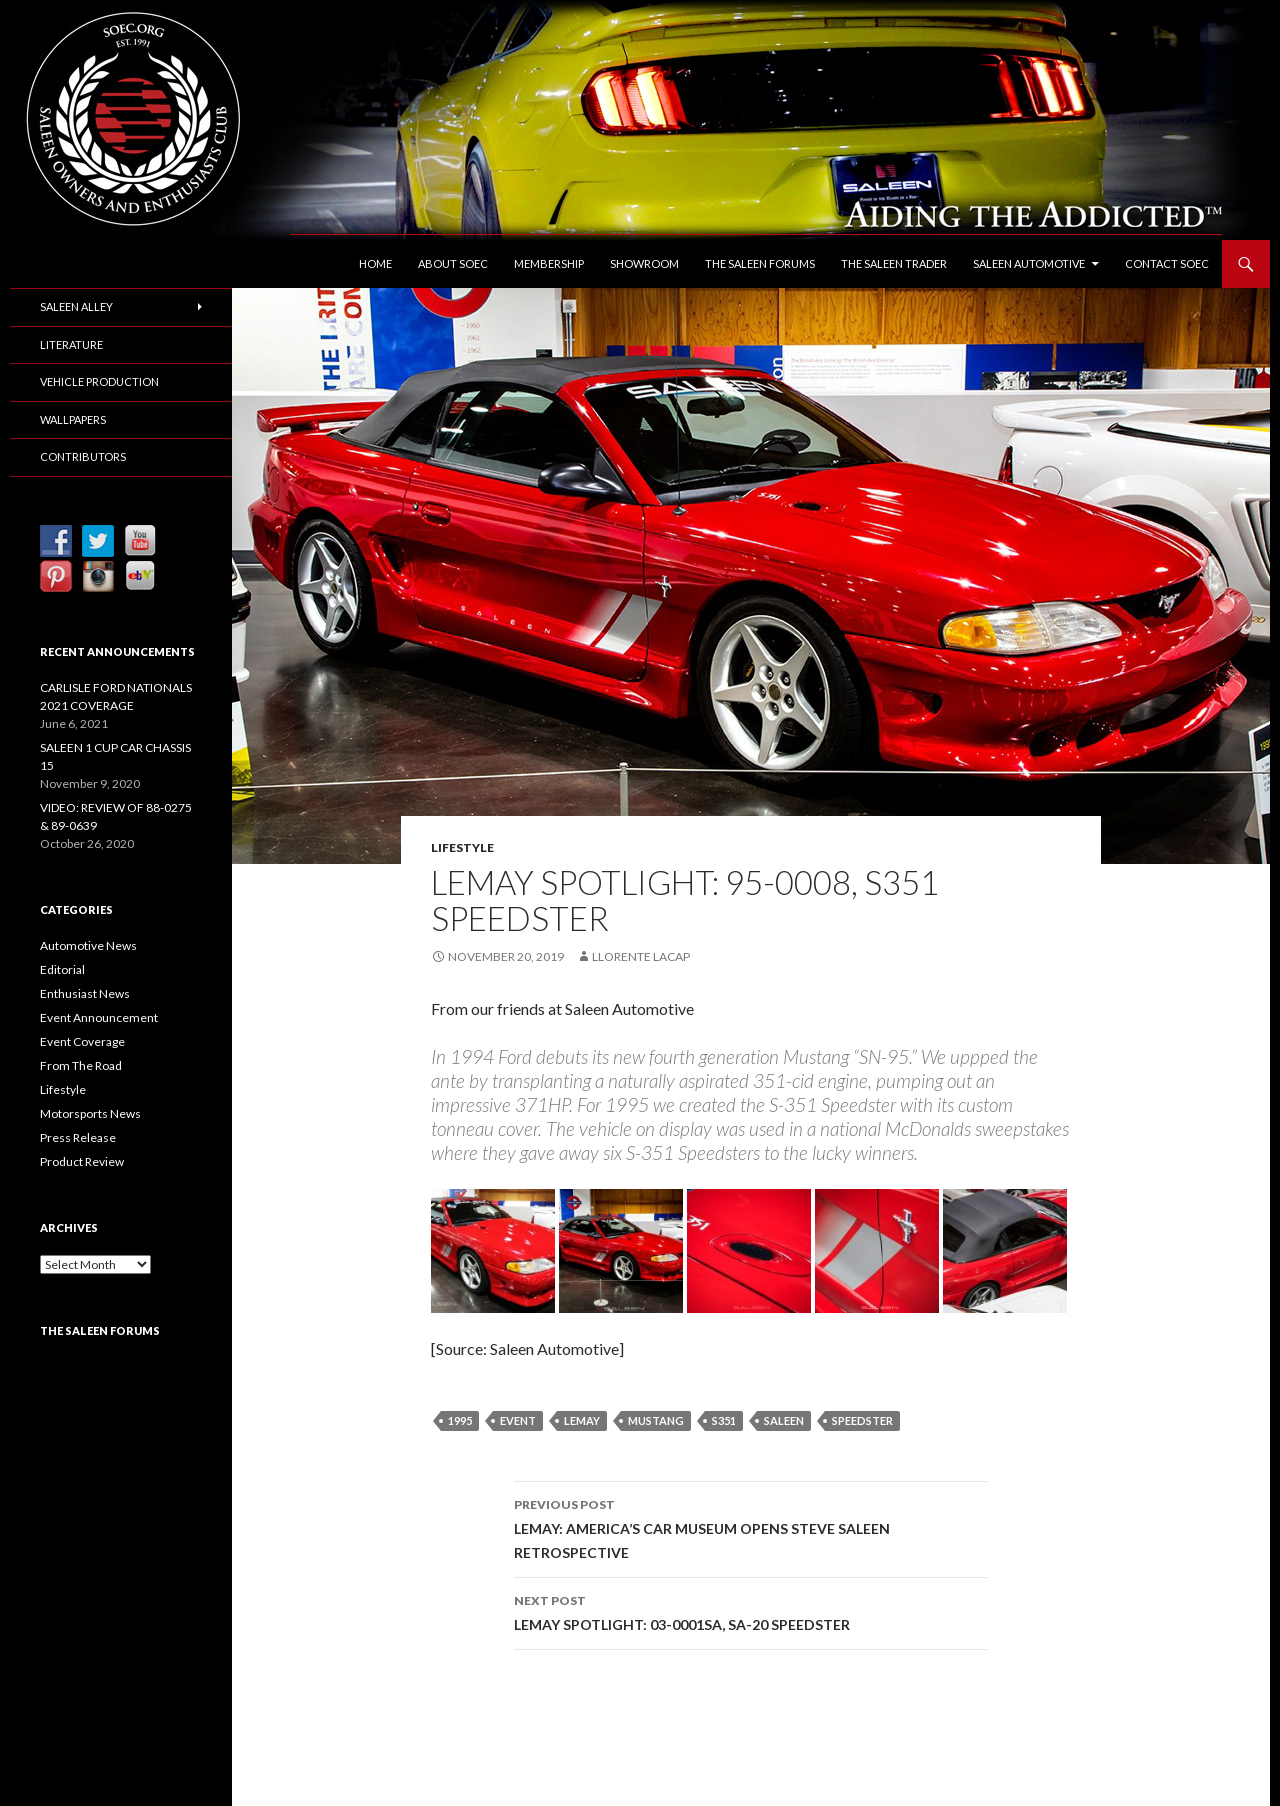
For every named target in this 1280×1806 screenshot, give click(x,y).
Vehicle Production (99, 381)
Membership (549, 263)
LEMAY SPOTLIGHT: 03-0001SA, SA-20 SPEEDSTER (751, 1611)
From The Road (81, 1065)
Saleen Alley (76, 306)
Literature (71, 344)
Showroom (644, 263)
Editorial (62, 969)
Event (518, 1420)
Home (375, 263)
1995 (460, 1420)
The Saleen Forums (760, 263)
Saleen (784, 1420)
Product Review (82, 1161)
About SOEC (453, 263)
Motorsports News (90, 1113)
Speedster (862, 1420)
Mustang (656, 1420)
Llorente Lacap (641, 956)
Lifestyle (462, 847)
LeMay (582, 1420)
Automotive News (88, 945)
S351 (724, 1420)
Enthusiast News (85, 993)
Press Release (78, 1137)
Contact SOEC (1167, 263)
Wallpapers (73, 419)
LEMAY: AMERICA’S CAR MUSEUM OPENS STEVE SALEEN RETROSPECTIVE (751, 1527)
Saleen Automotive (1029, 263)
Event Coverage (82, 1041)
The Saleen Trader (894, 263)
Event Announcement (99, 1017)
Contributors (83, 456)
